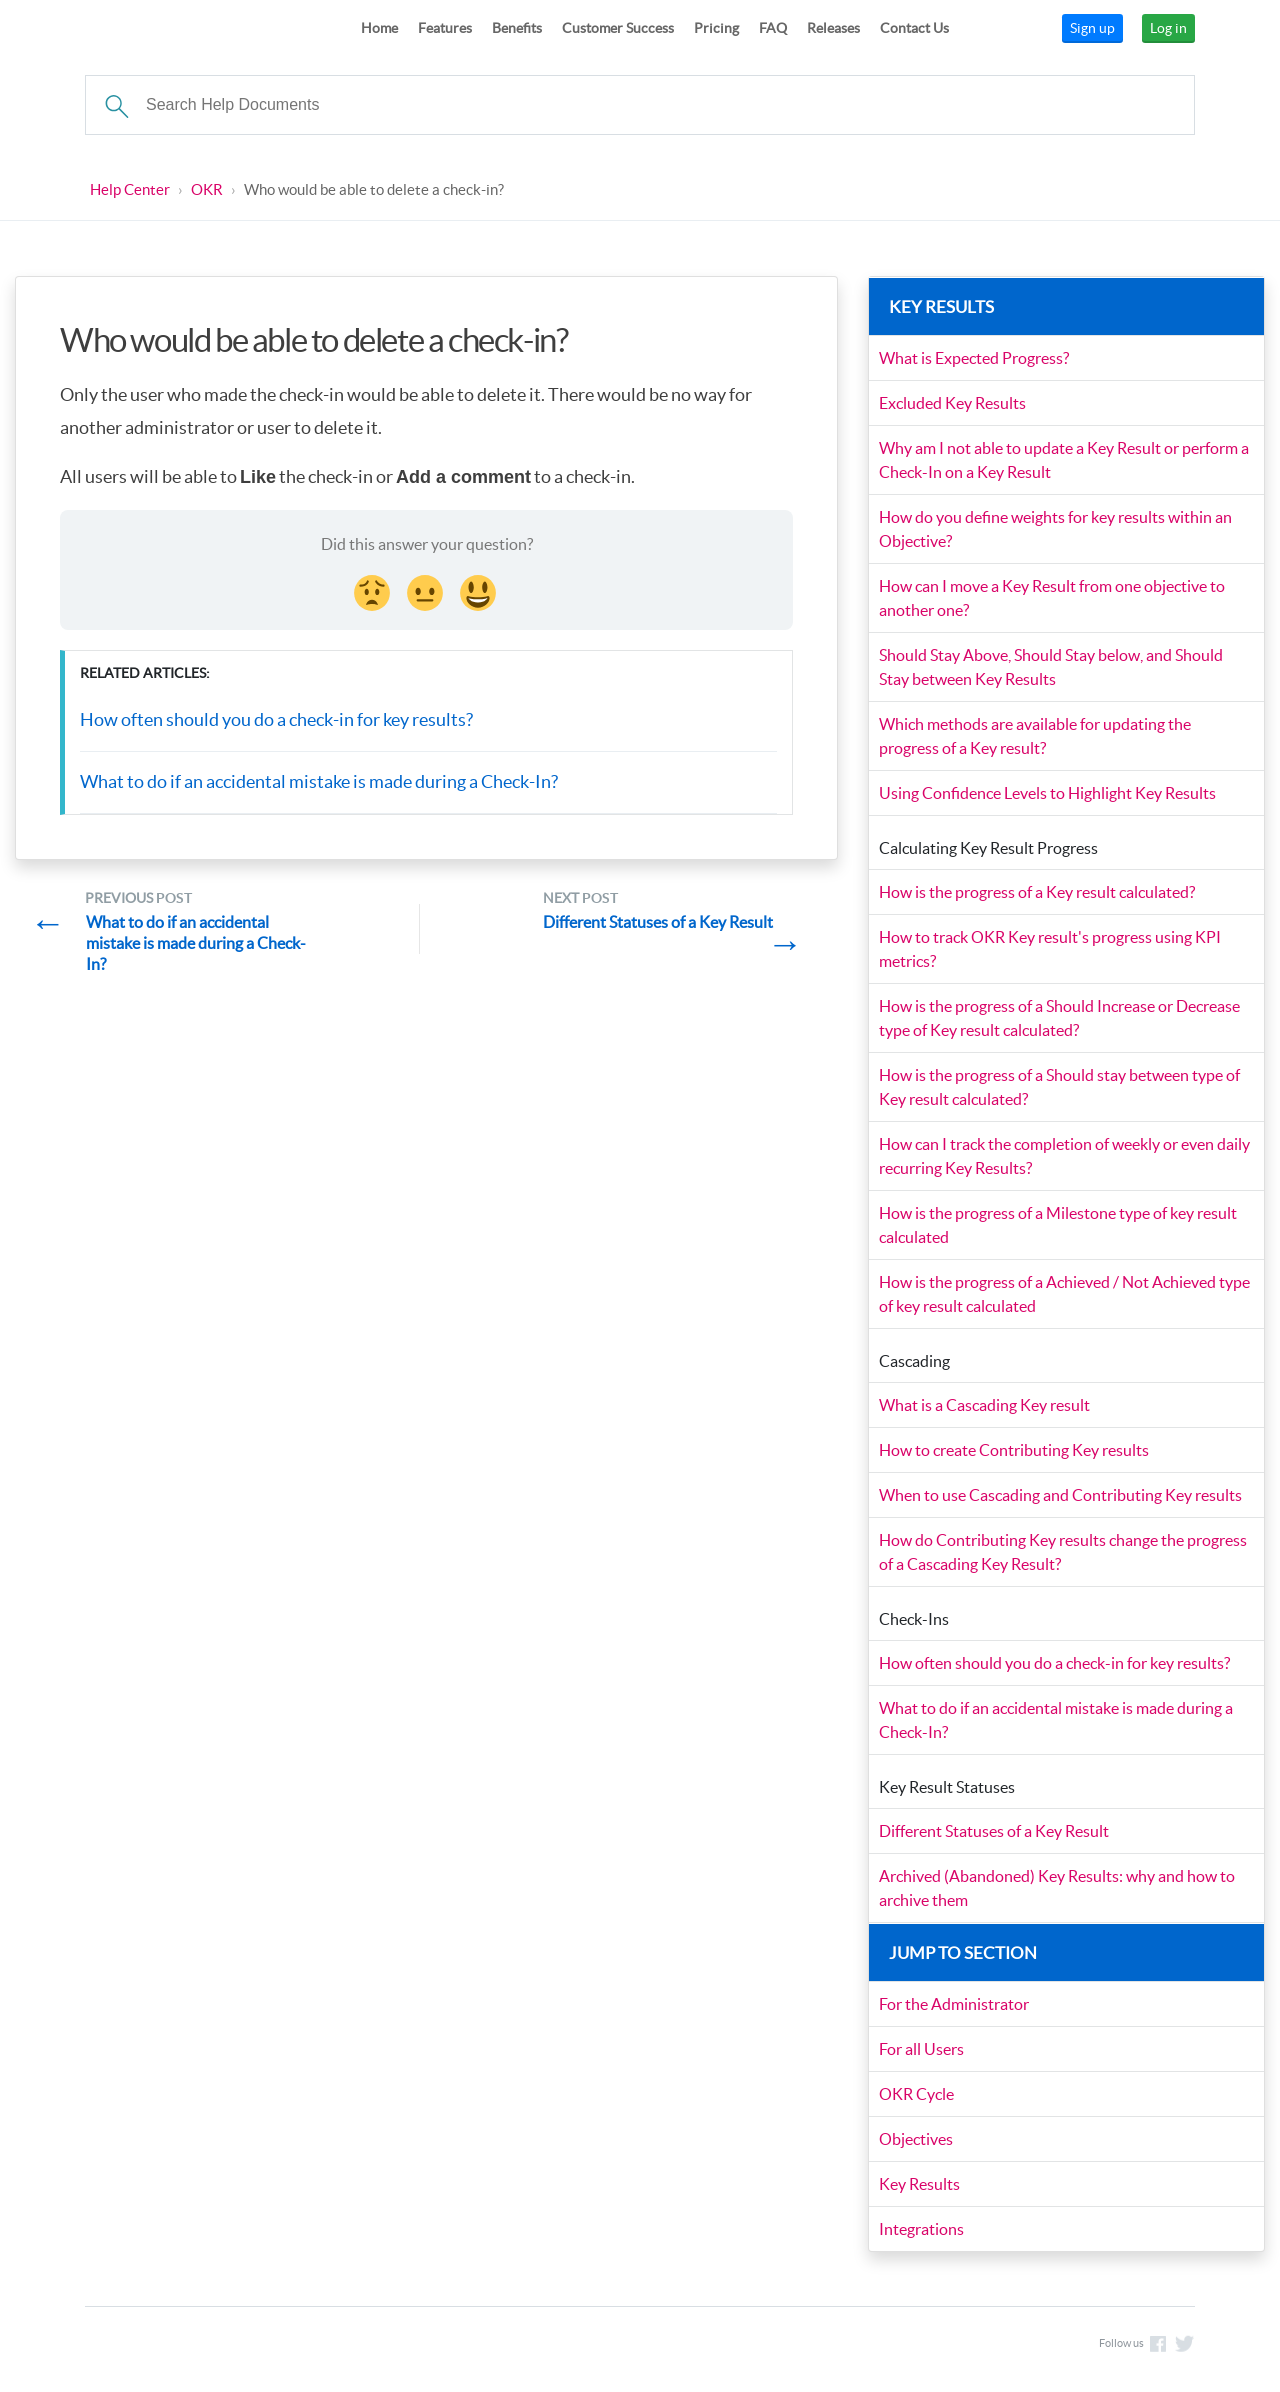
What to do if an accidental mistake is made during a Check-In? (319, 782)
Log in (1168, 28)
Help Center (130, 189)
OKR (207, 189)
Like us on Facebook (1158, 2347)
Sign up (1092, 28)
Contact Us (914, 28)
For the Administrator (955, 2005)
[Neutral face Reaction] (427, 591)
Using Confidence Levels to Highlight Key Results (1048, 794)
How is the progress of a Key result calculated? (1038, 893)
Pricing (716, 28)
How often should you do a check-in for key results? (276, 720)
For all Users (922, 2050)
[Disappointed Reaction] (374, 591)
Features (445, 28)
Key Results (920, 2185)
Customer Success (618, 28)
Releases (833, 28)
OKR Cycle (917, 2095)
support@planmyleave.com (984, 2348)
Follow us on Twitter (1185, 2347)
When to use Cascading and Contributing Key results (1061, 1496)
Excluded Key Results (953, 404)
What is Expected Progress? (975, 359)
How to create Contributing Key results (1015, 1451)
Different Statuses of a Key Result (995, 1832)
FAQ (773, 28)
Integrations (922, 2230)
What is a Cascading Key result (985, 1406)
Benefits (517, 28)
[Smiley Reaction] (480, 591)
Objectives (917, 2140)
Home (379, 28)
